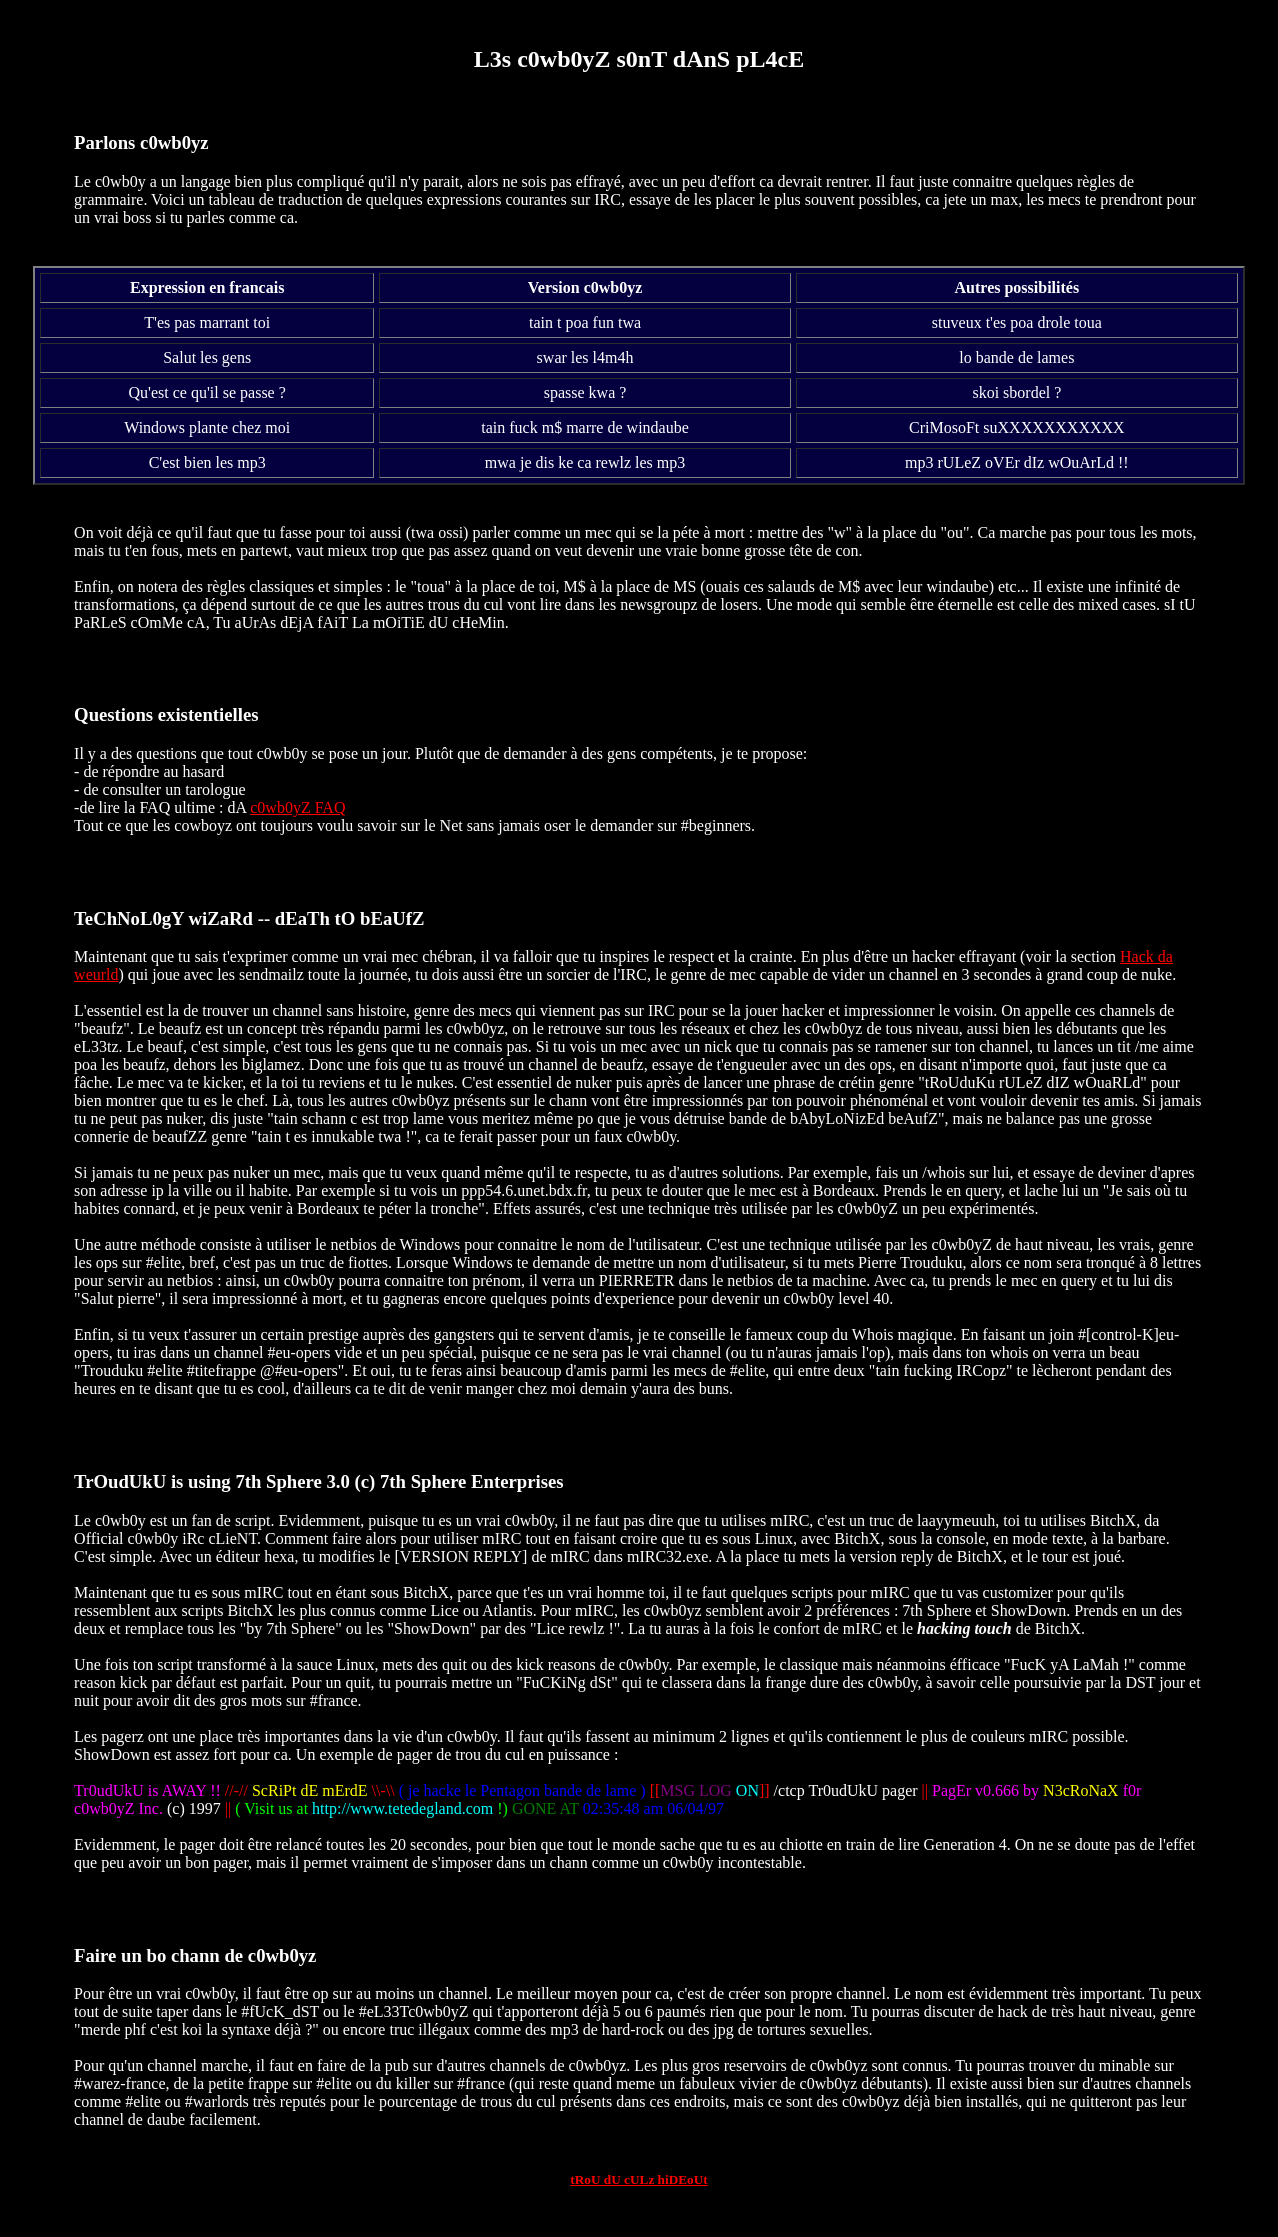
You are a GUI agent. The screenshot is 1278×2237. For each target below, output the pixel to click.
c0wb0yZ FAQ (297, 807)
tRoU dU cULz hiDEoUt (638, 2179)
